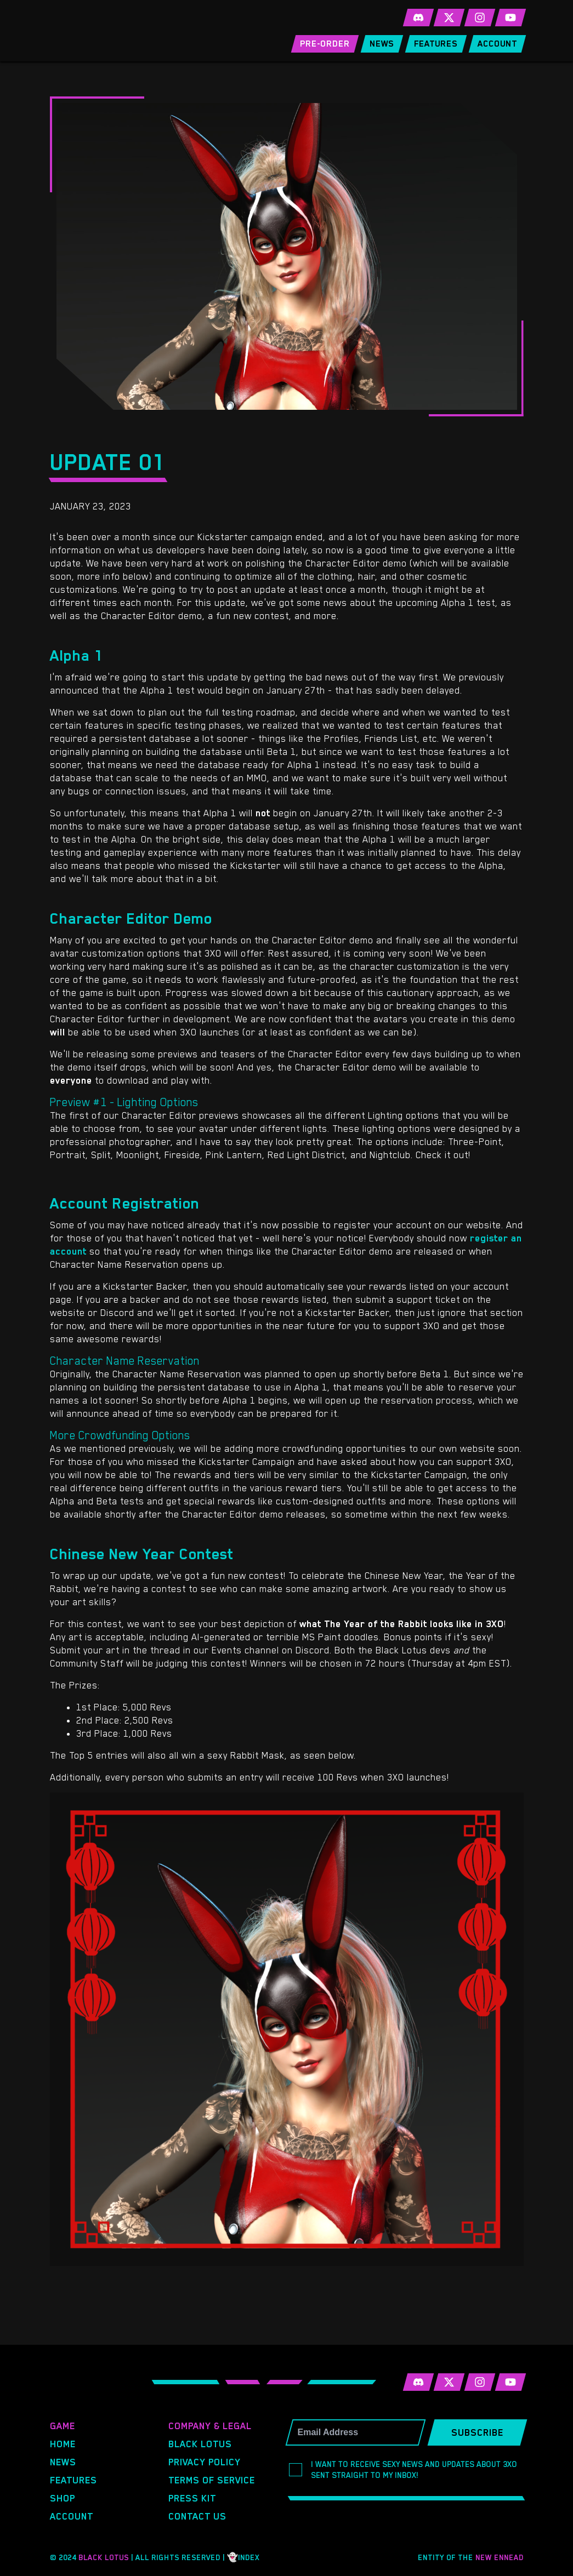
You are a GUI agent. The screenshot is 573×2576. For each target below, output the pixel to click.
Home (63, 2443)
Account (71, 2516)
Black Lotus (200, 2443)
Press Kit (192, 2498)
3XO (125, 31)
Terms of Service (211, 2480)
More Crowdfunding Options (120, 1435)
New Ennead (499, 2557)
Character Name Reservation (125, 1360)
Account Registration (125, 1203)
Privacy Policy (204, 2462)
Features (73, 2480)
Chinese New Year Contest (142, 1553)
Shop (62, 2498)
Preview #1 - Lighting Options (124, 1102)
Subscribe (477, 2432)
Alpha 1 (77, 655)
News (63, 2462)
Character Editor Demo (131, 918)
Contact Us (197, 2516)
